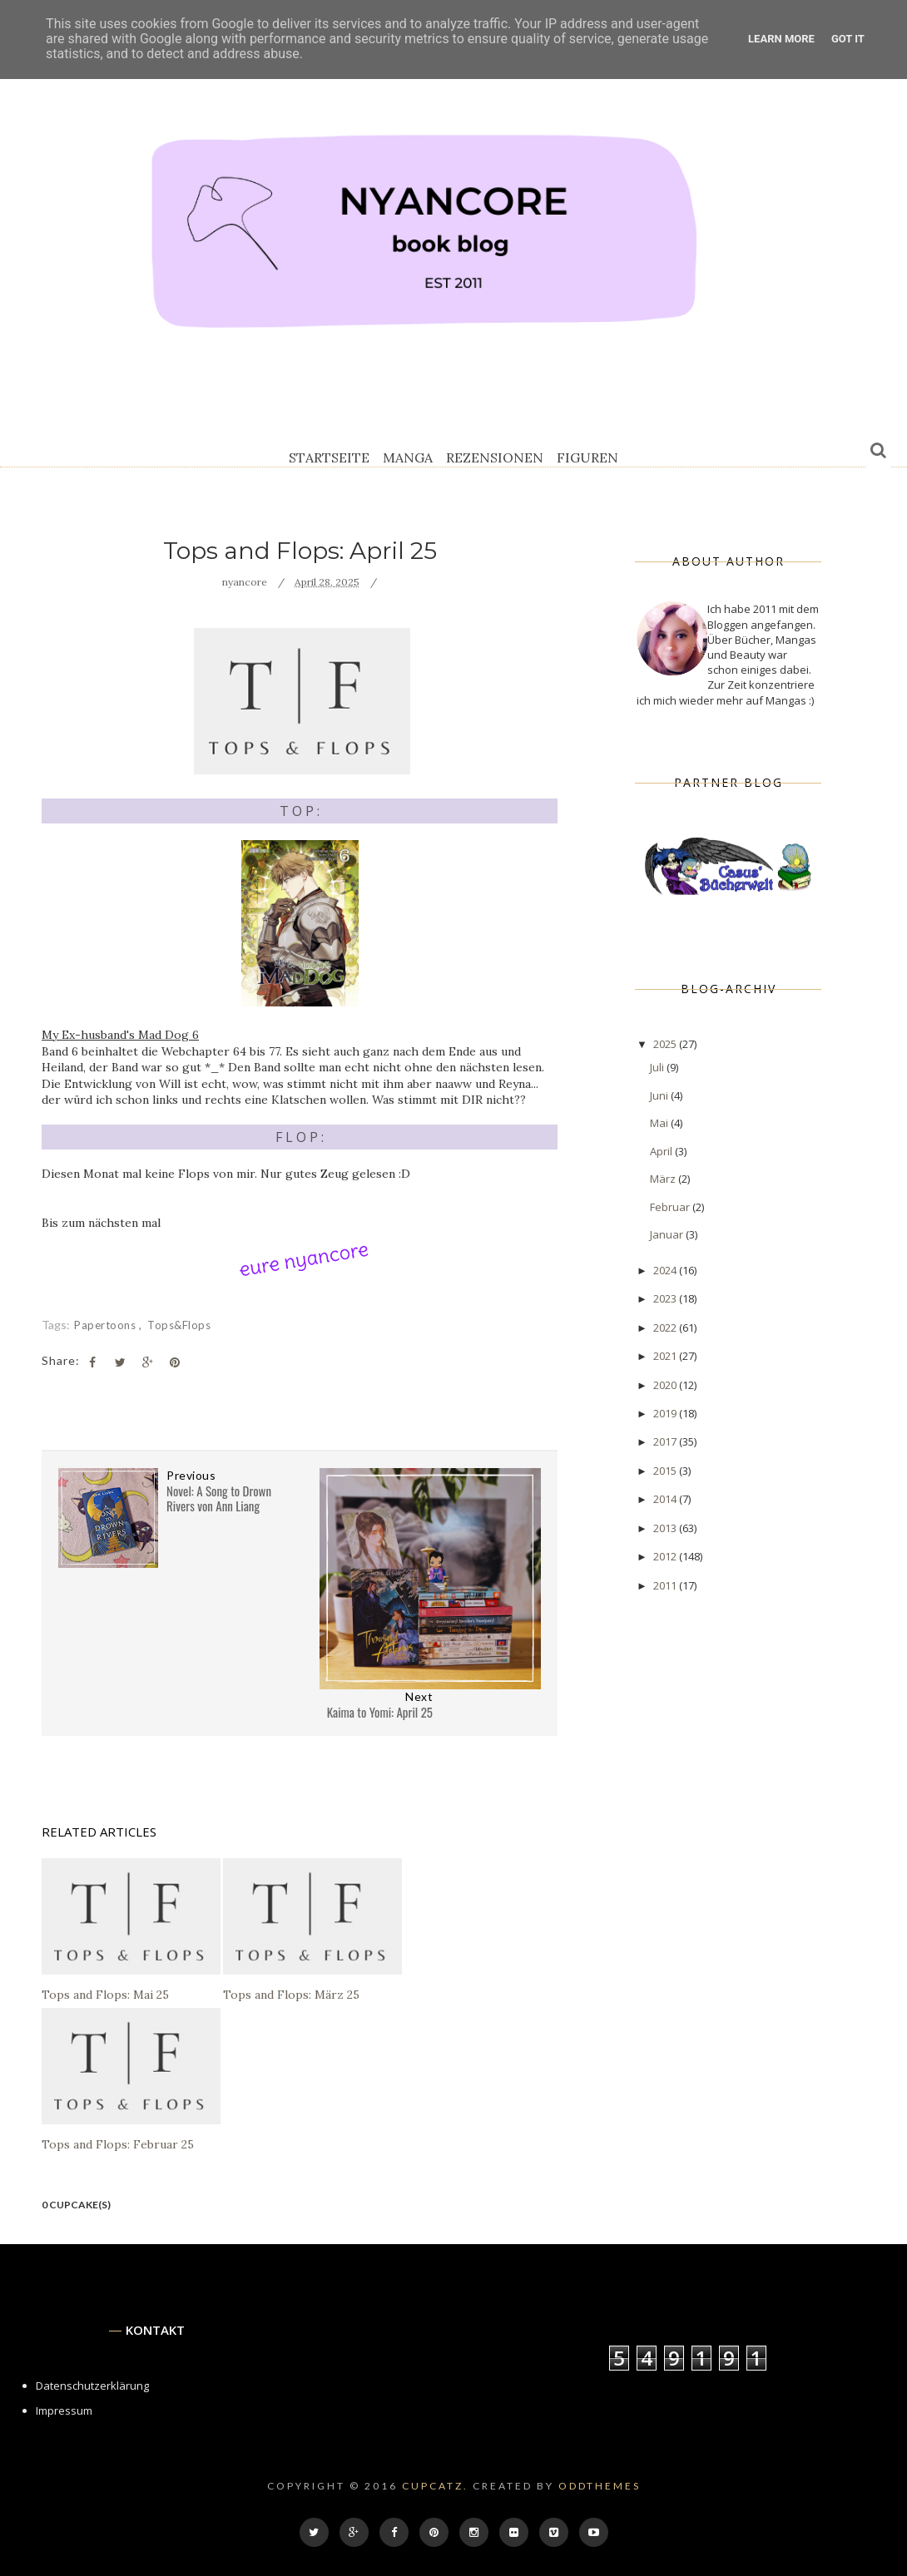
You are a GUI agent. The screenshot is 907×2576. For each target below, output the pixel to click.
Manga (408, 457)
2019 (666, 1413)
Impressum (64, 2410)
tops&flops (179, 1325)
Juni (660, 1095)
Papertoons (106, 1325)
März (664, 1178)
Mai (660, 1122)
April (662, 1151)
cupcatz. (435, 2486)
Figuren (587, 457)
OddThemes (599, 2486)
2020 (666, 1384)
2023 (666, 1298)
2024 (666, 1270)
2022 (666, 1327)
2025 (666, 1043)
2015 (666, 1470)
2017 (666, 1441)
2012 (666, 1556)
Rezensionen (494, 457)
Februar (671, 1206)
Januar (668, 1234)
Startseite (329, 457)
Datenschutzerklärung (92, 2385)
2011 (666, 1585)
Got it (848, 38)
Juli (658, 1067)
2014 (666, 1498)
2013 (666, 1527)
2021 (666, 1355)
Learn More (781, 38)
